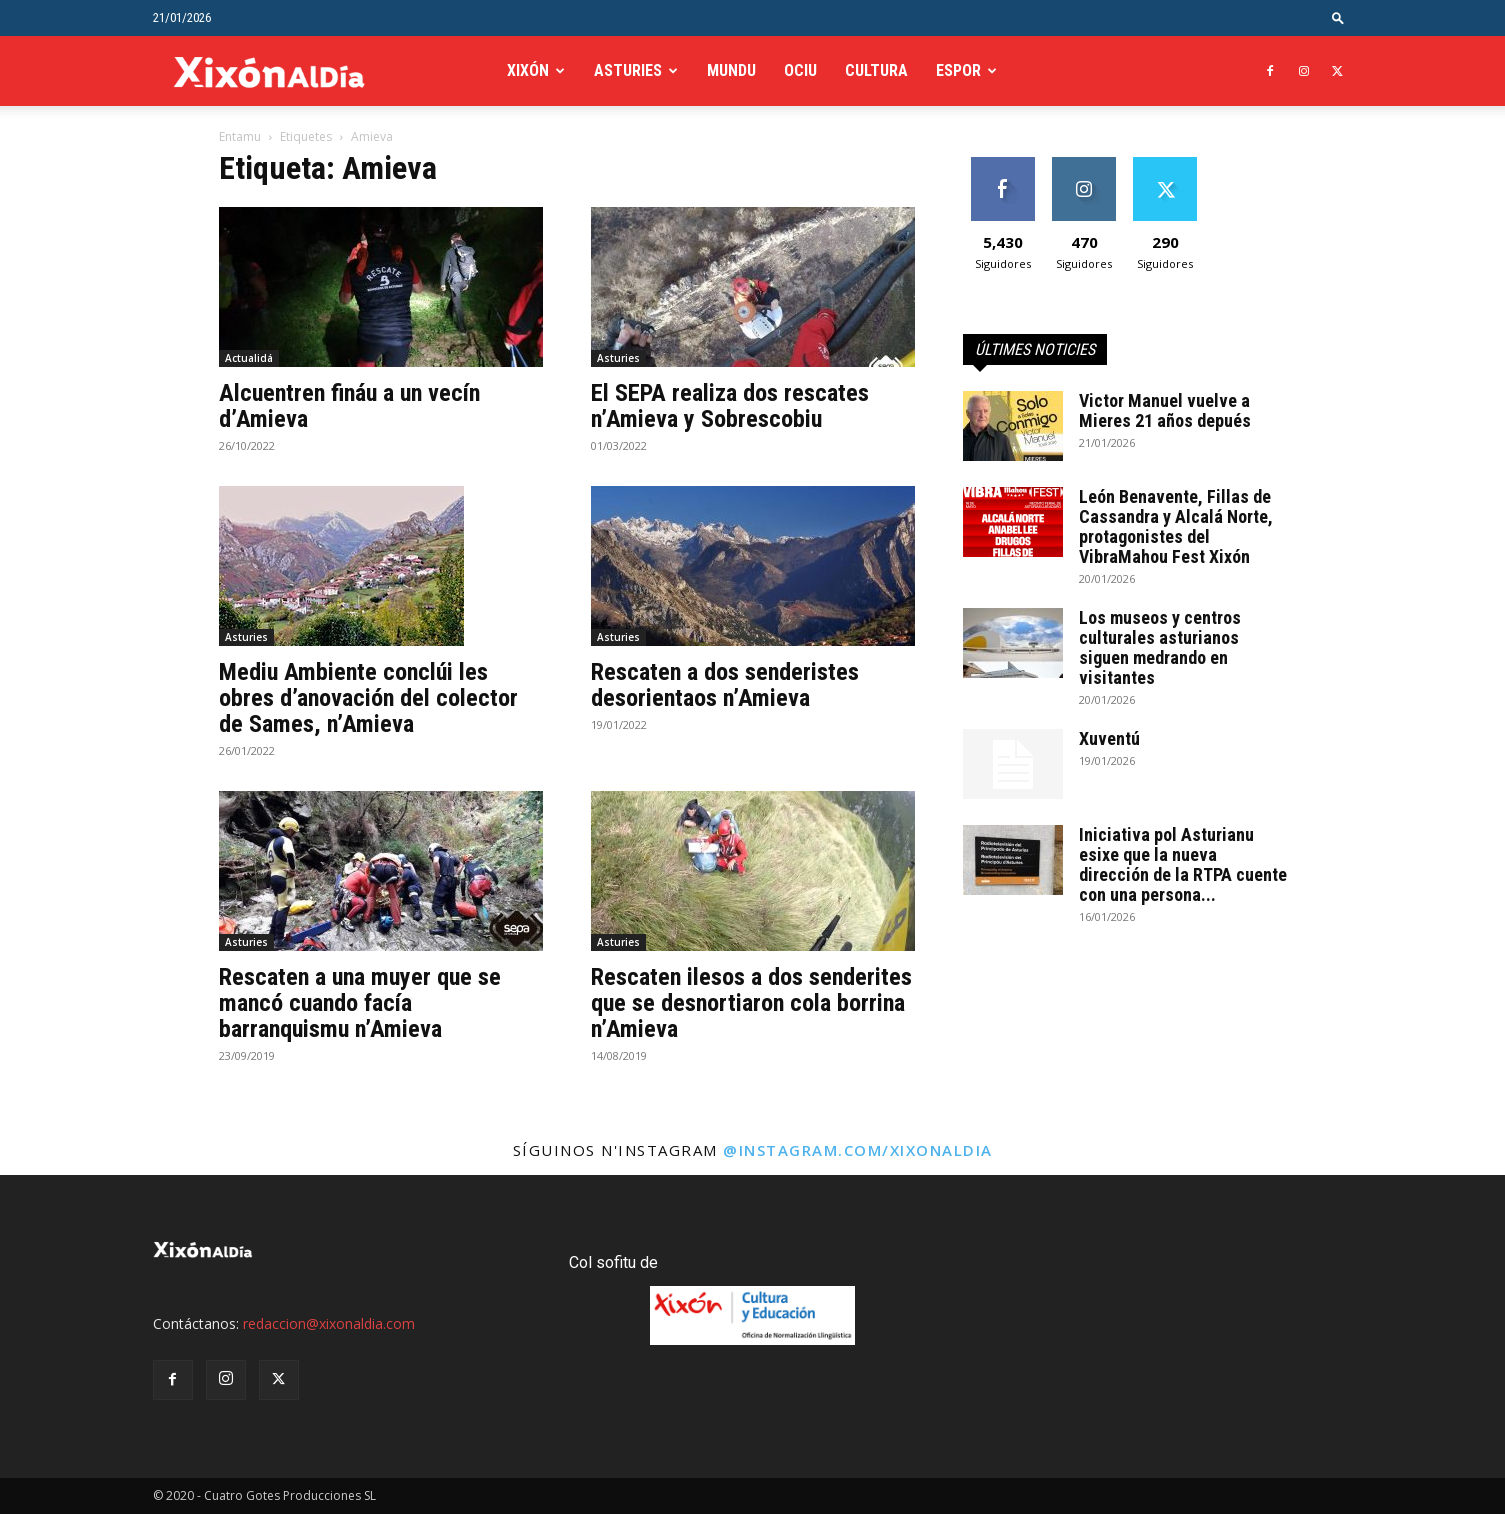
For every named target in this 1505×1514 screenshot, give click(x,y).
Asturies (628, 70)
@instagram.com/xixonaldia (858, 1150)
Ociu (800, 70)
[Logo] (269, 71)
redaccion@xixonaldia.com (329, 1323)
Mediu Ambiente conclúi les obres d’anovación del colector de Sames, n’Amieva (368, 698)
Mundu (731, 70)
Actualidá (249, 358)
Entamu (240, 136)
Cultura (876, 70)
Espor (958, 70)
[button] (1338, 17)
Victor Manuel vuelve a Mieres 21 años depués (1165, 410)
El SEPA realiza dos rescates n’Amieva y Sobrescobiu (730, 406)
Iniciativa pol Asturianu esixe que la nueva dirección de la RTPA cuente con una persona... (1183, 864)
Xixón (528, 70)
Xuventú (1109, 738)
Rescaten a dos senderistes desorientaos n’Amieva (725, 685)
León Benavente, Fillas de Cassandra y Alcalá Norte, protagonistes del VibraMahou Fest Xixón (1176, 526)
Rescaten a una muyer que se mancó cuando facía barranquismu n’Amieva (360, 1003)
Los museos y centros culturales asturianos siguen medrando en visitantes (1160, 647)
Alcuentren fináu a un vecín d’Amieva (349, 406)
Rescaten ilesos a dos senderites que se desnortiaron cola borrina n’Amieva (751, 1003)
